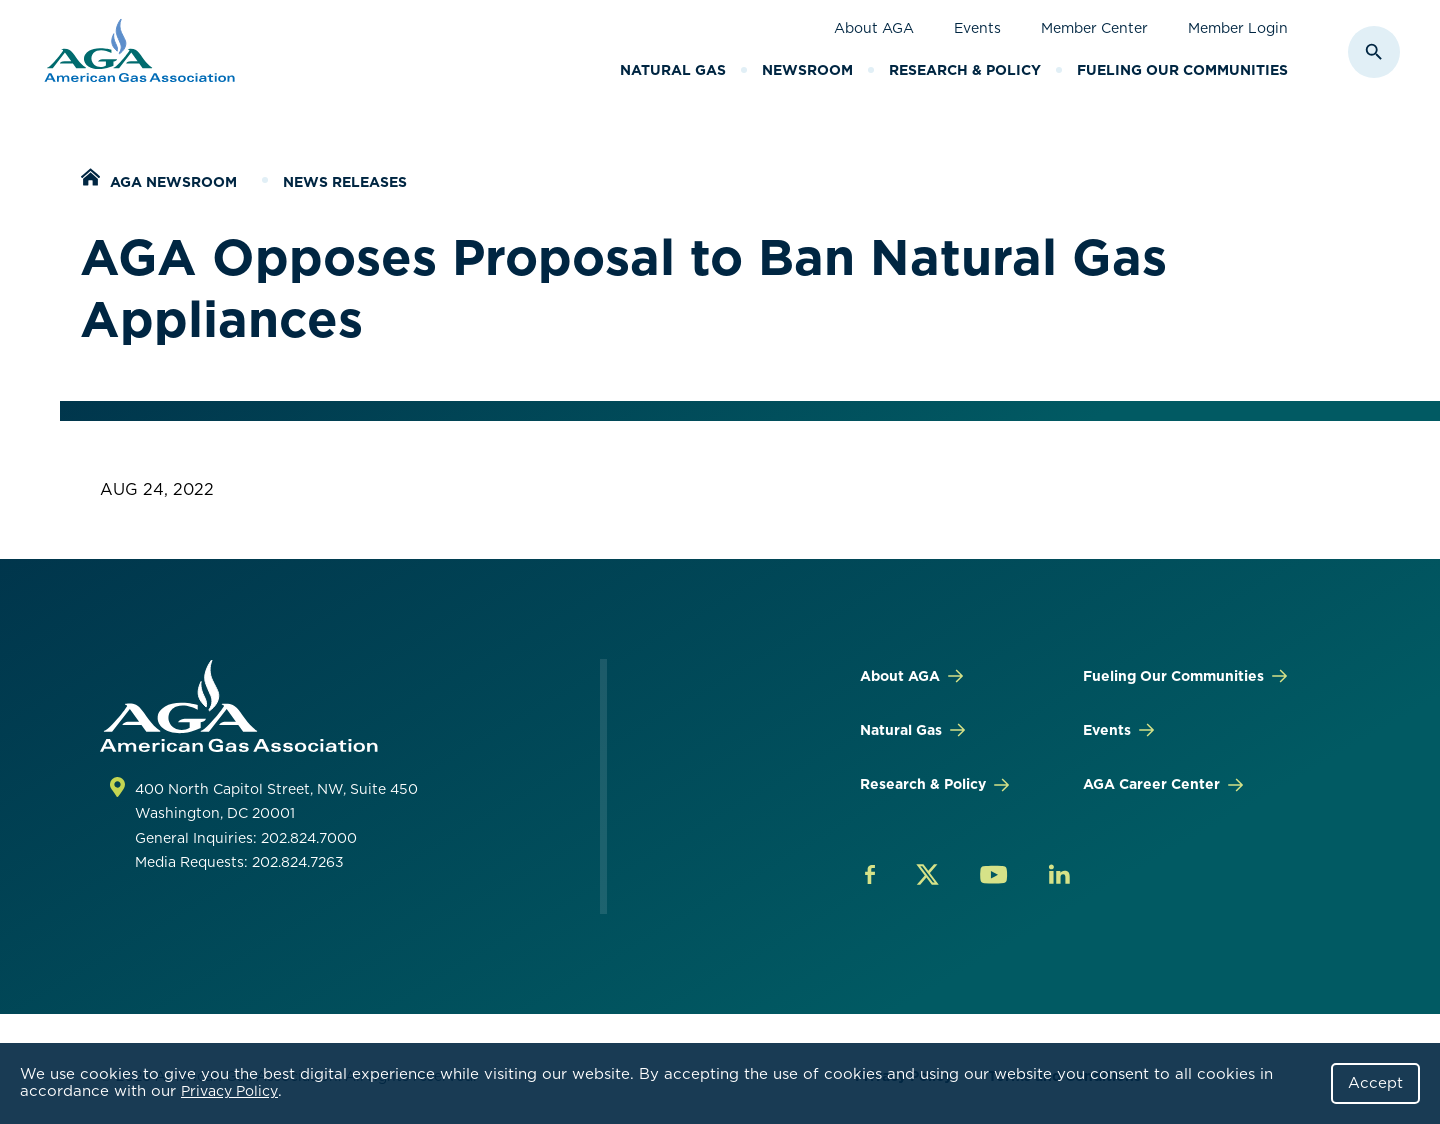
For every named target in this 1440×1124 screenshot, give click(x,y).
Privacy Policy (229, 1091)
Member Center (1094, 28)
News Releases (345, 182)
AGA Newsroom (173, 182)
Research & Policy (965, 70)
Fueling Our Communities (1182, 70)
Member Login (1238, 28)
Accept (1375, 1083)
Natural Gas (673, 70)
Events (977, 28)
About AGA (874, 28)
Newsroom (807, 70)
